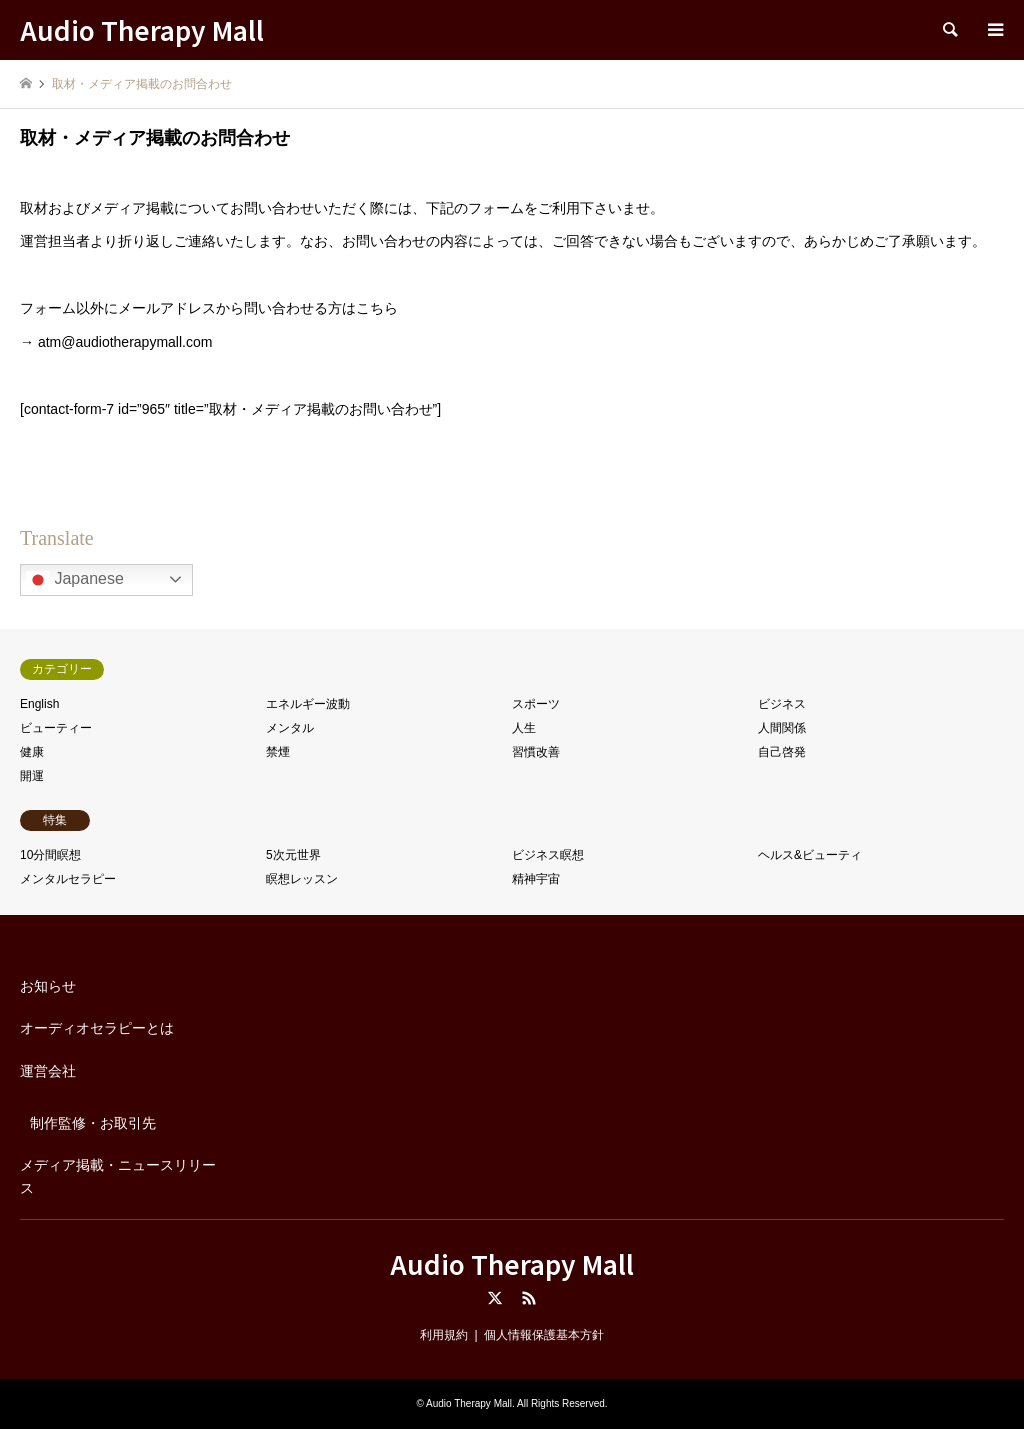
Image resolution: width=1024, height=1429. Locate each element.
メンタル (290, 728)
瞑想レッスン (302, 879)
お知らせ (48, 986)
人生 (524, 728)
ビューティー (56, 728)
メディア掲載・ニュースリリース (118, 1176)
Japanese (75, 580)
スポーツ (536, 704)
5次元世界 (293, 855)
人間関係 (782, 728)
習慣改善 (536, 752)
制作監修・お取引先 (93, 1123)
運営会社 (48, 1071)
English (39, 704)
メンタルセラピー (68, 879)
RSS (529, 1298)
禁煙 (278, 752)
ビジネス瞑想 (548, 855)
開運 (32, 776)
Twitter (495, 1298)
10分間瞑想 (50, 855)
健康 (32, 752)
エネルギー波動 (308, 704)
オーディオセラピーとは (97, 1028)
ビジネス (782, 704)
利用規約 (444, 1335)
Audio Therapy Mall (512, 1263)
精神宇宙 (536, 879)
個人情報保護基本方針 (544, 1335)
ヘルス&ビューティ (810, 855)
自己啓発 (782, 752)
